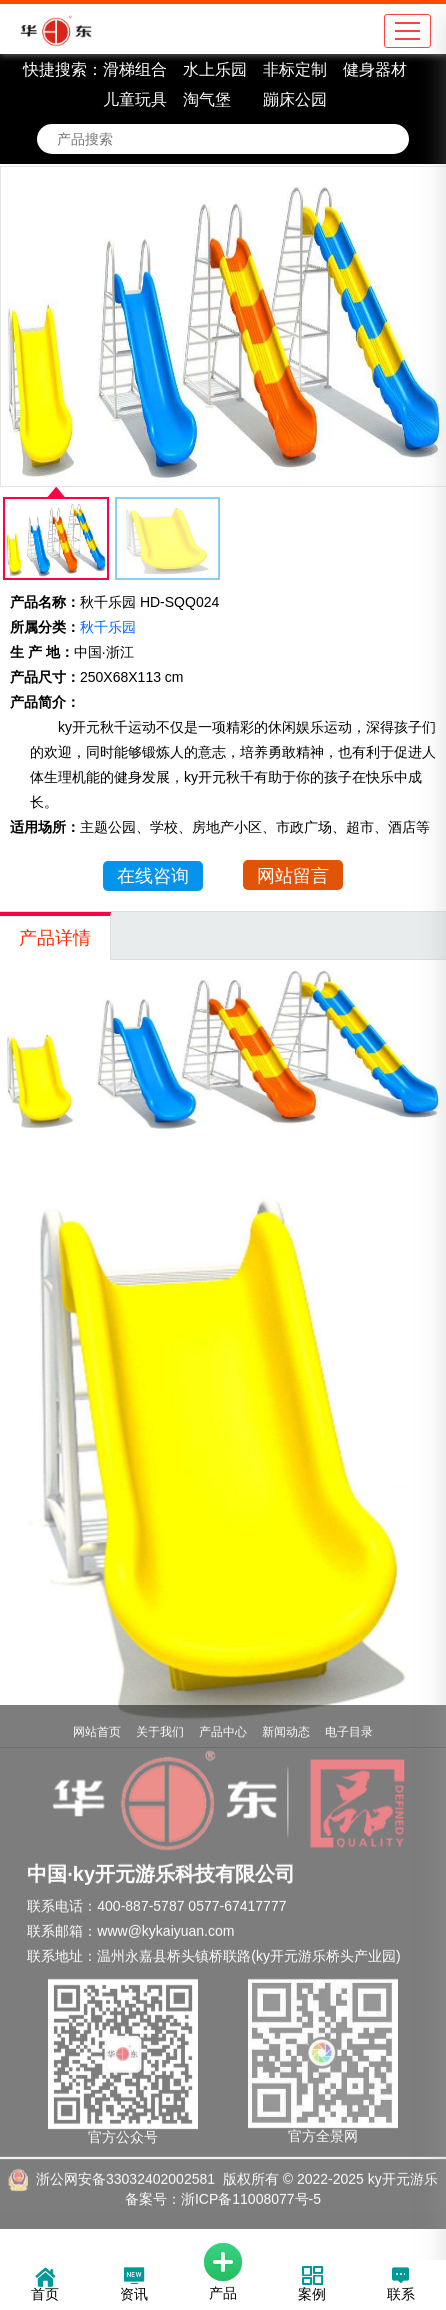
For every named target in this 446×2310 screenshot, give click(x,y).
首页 (45, 2286)
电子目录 (349, 1709)
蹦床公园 (295, 99)
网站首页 (97, 1709)
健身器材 (375, 69)
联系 (401, 2286)
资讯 (134, 2286)
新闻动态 (286, 1709)
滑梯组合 (135, 69)
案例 (312, 2286)
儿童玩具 (135, 99)
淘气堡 (207, 99)
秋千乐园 (108, 627)
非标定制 (295, 69)
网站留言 (293, 876)
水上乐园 (215, 69)
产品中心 (223, 1709)
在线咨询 (153, 876)
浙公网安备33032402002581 (125, 2156)
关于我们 (160, 1709)
